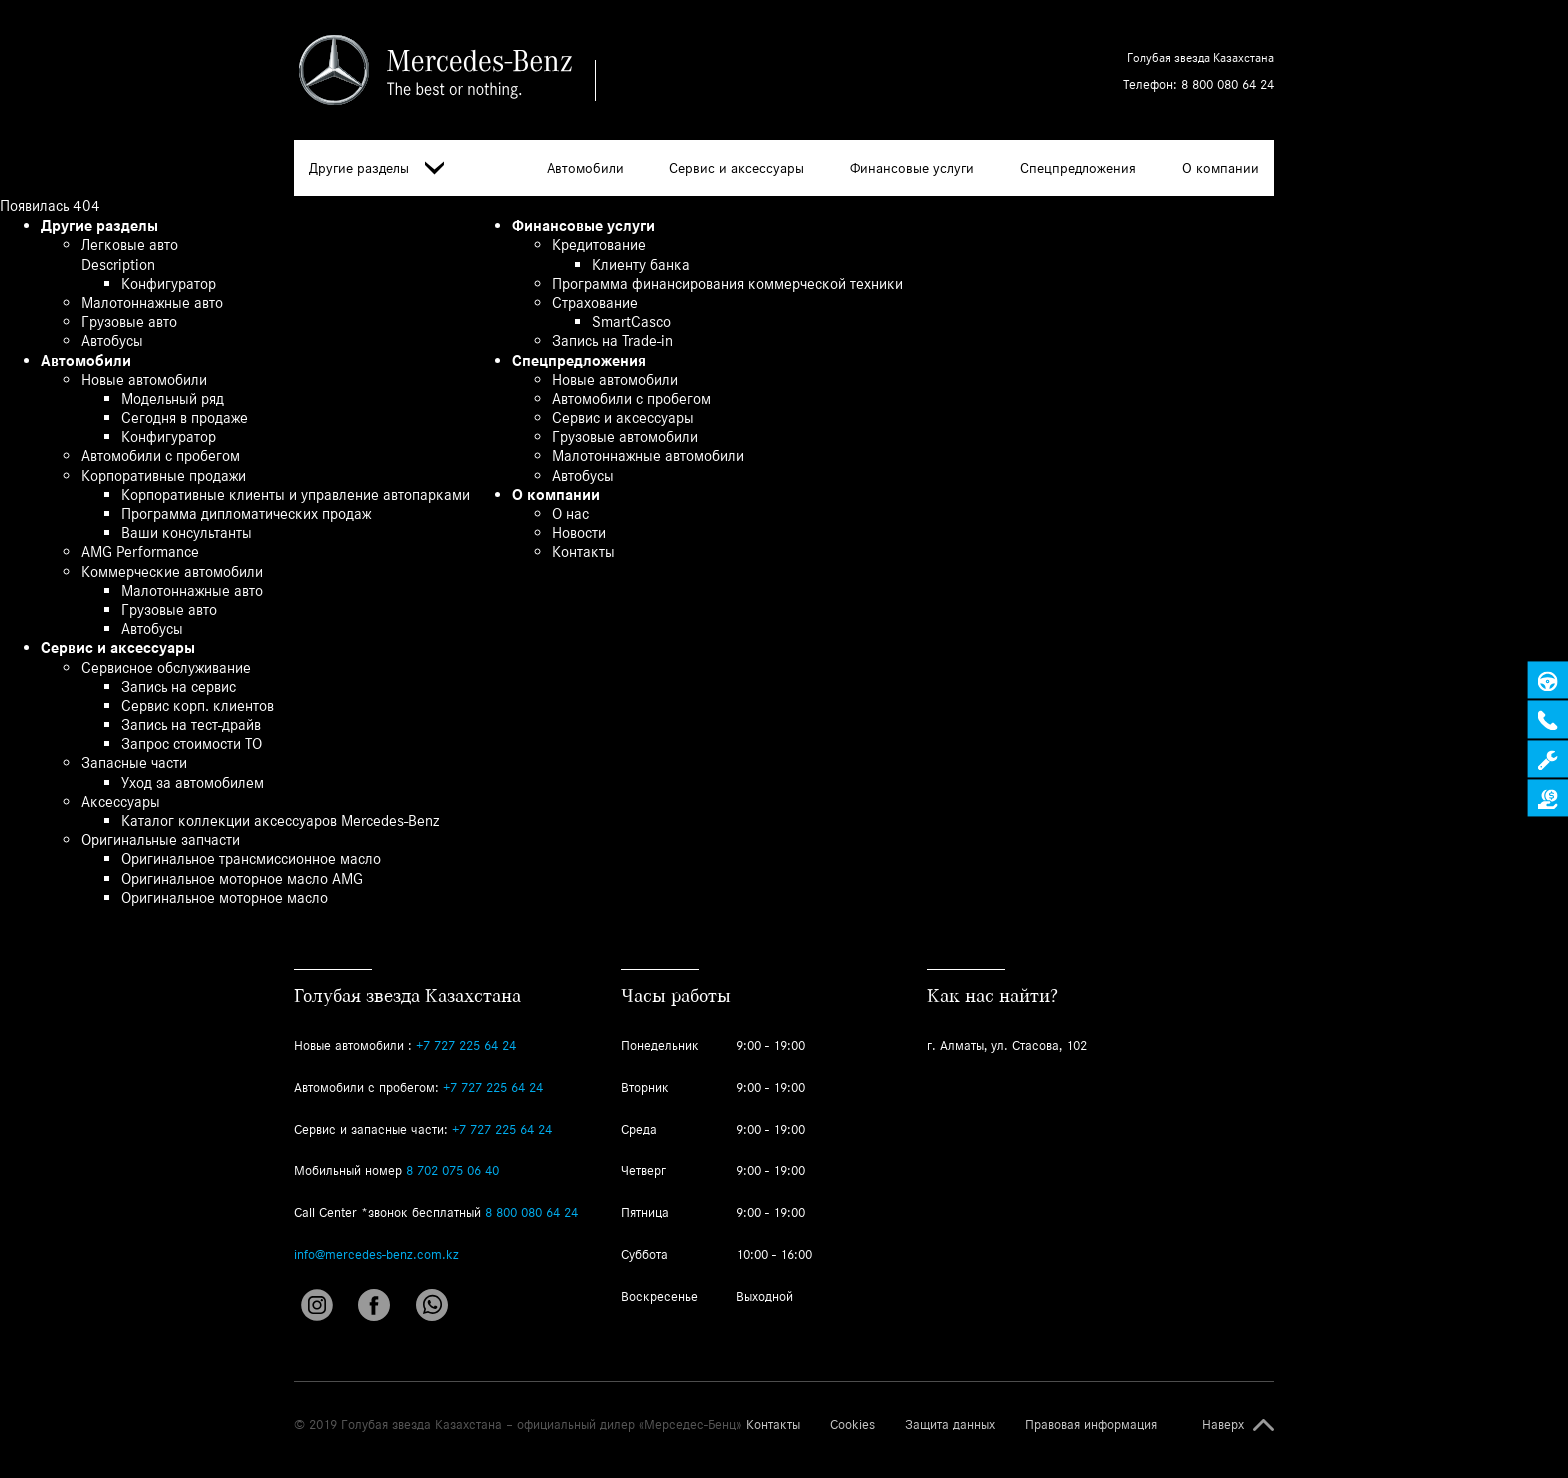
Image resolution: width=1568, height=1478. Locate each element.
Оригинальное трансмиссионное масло (251, 858)
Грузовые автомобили (625, 436)
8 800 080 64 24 (1227, 84)
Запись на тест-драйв (191, 724)
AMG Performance (140, 551)
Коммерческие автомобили (172, 571)
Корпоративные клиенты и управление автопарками (295, 494)
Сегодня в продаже (184, 417)
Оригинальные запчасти (160, 839)
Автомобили (585, 168)
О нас (570, 513)
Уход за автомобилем (192, 782)
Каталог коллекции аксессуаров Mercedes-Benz (280, 820)
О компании (1220, 168)
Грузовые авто (129, 321)
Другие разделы (376, 168)
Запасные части (134, 762)
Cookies (852, 1425)
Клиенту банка (641, 264)
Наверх (1223, 1425)
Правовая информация (1091, 1425)
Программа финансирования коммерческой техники (727, 283)
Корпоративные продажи (163, 475)
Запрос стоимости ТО (191, 743)
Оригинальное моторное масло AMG (242, 878)
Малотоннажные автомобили (648, 455)
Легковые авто (129, 244)
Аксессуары (120, 801)
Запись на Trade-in (612, 340)
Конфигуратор (168, 283)
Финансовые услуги (912, 168)
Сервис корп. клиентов (197, 705)
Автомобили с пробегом (160, 455)
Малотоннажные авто (152, 302)
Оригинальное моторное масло (224, 897)
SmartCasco (631, 321)
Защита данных (950, 1425)
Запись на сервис (178, 686)
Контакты (583, 551)
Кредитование (599, 244)
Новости (579, 532)
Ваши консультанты (186, 532)
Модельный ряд (172, 398)
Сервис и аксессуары (736, 168)
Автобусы (112, 340)
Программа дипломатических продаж (246, 513)
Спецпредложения (1078, 168)
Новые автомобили (144, 379)
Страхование (595, 302)
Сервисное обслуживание (166, 667)
